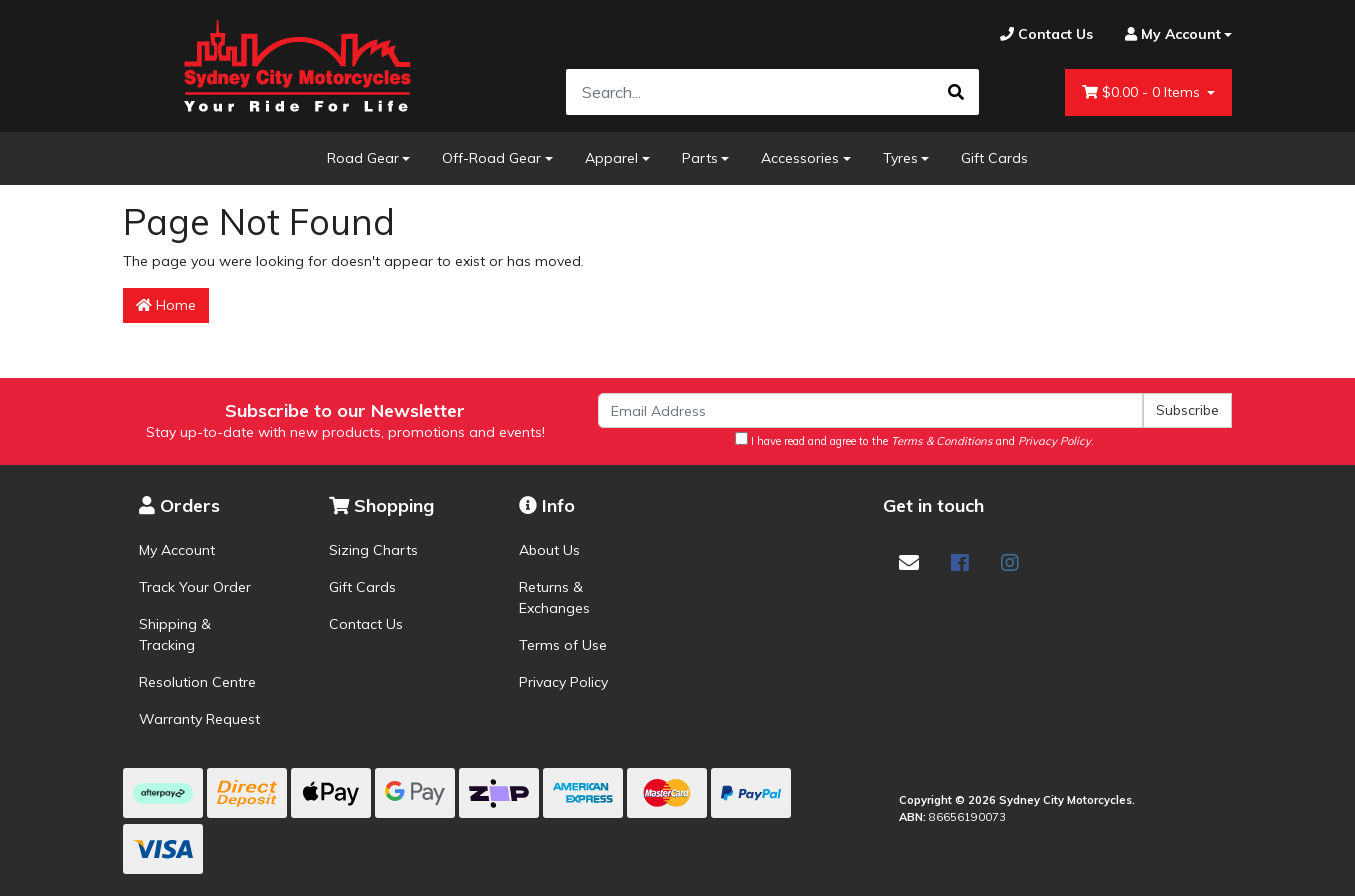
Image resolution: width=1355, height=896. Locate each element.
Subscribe (1187, 410)
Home (166, 305)
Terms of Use (563, 645)
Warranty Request (199, 719)
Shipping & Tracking (175, 634)
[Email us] (909, 562)
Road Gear (363, 158)
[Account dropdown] (1171, 34)
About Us (549, 550)
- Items (1143, 92)
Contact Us (366, 624)
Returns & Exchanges (554, 597)
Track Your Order (195, 587)
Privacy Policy (563, 682)
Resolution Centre (197, 682)
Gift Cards (994, 158)
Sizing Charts (373, 550)
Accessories (800, 158)
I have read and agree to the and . (914, 440)
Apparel (611, 158)
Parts (700, 158)
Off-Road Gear (491, 158)
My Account (177, 550)
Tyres (900, 158)
